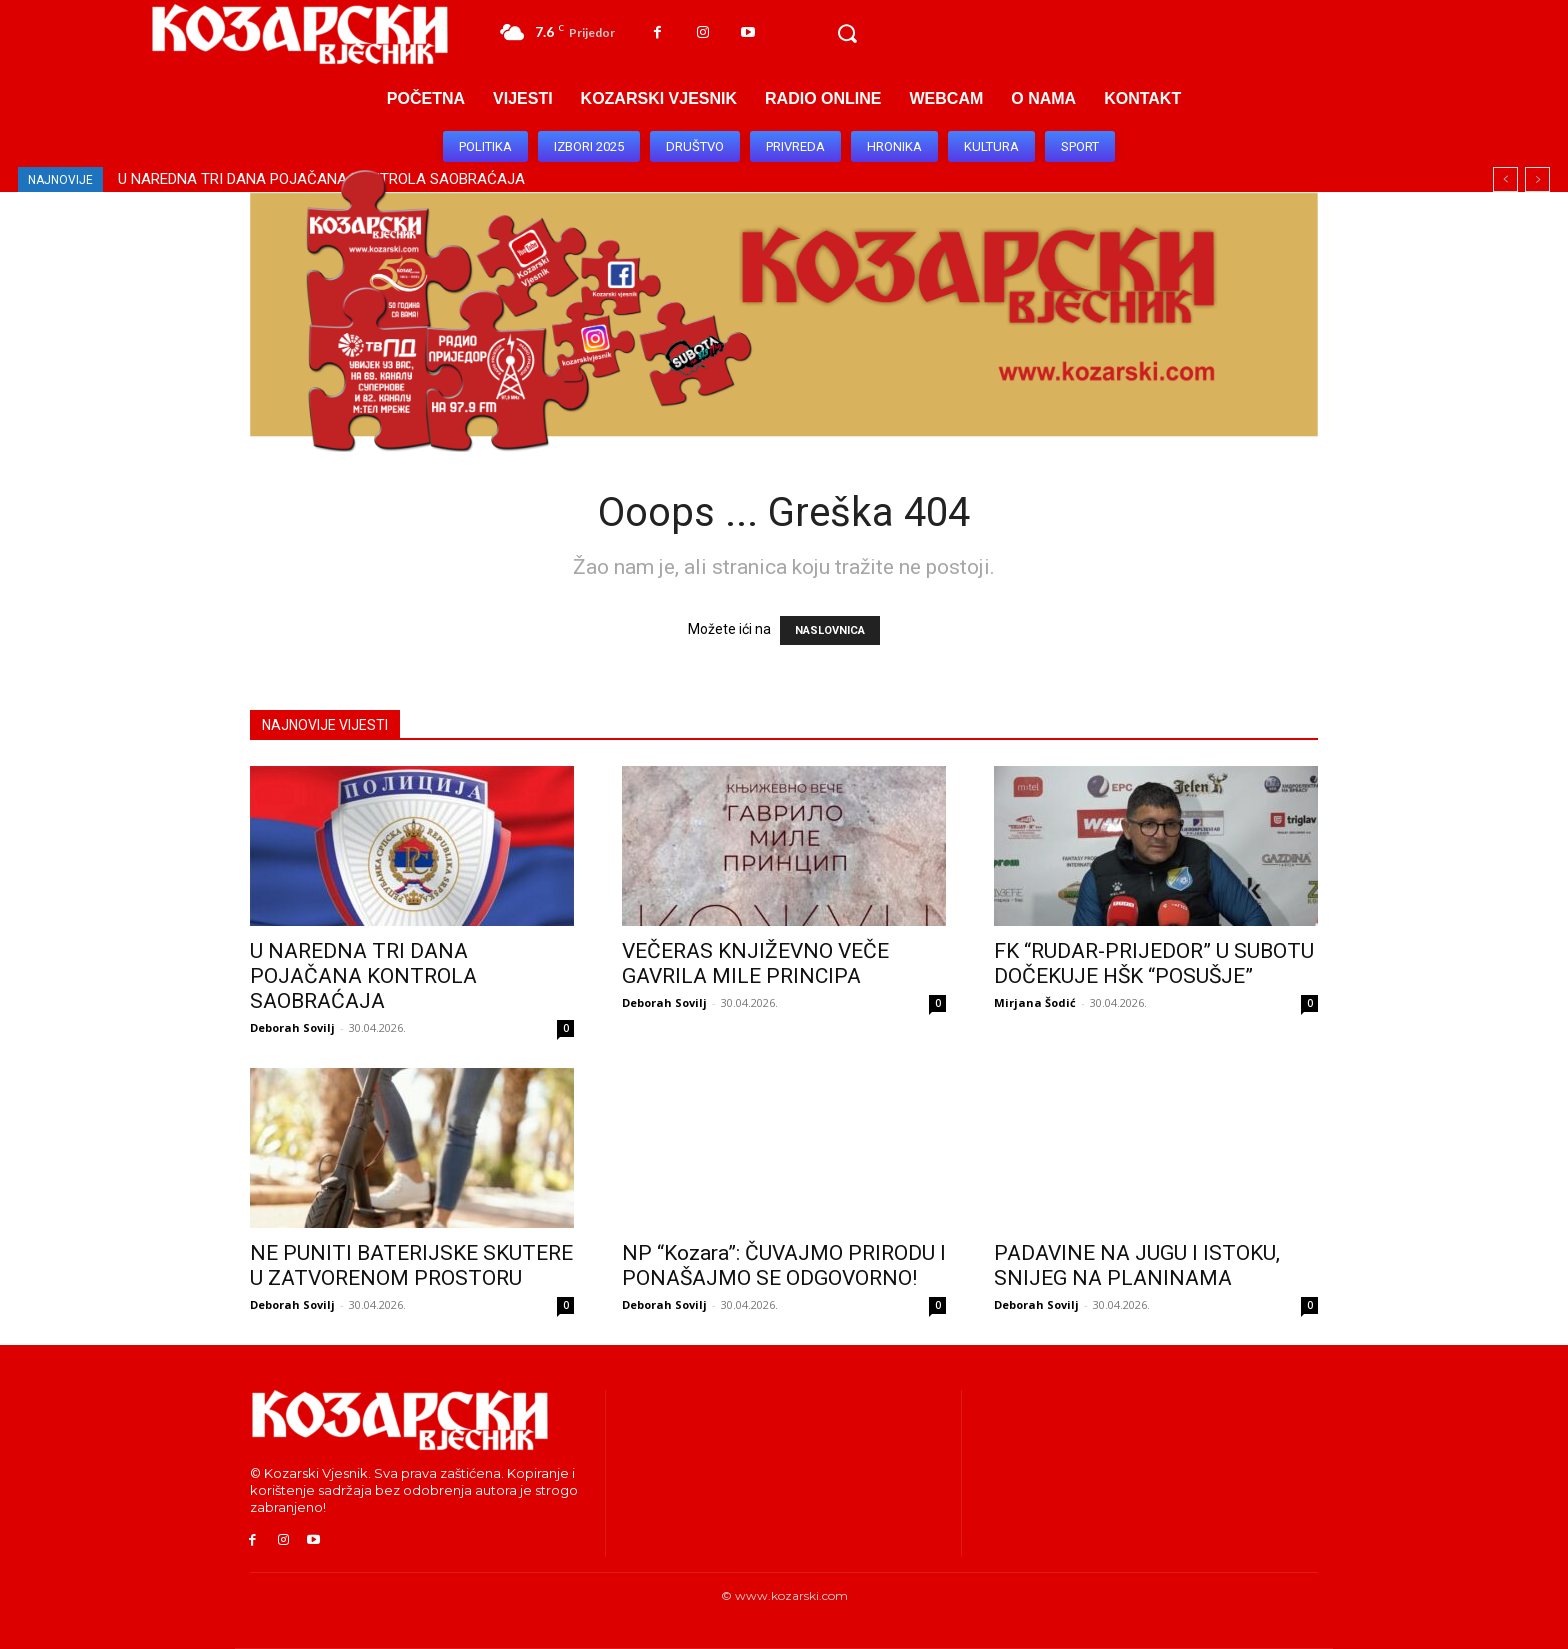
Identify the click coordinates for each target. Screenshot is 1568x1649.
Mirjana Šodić (1035, 1002)
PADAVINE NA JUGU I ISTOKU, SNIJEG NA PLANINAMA (1137, 1265)
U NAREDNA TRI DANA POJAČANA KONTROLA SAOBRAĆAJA (363, 976)
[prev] (1505, 179)
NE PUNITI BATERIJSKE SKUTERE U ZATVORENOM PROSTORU (411, 1265)
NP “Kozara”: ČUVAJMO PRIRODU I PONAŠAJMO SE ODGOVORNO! (784, 1265)
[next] (1537, 179)
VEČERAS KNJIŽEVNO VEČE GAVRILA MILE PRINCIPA (755, 963)
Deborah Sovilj (292, 1027)
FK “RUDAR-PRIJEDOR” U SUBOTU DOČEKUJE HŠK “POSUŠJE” (1154, 963)
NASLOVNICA (830, 630)
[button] (847, 34)
